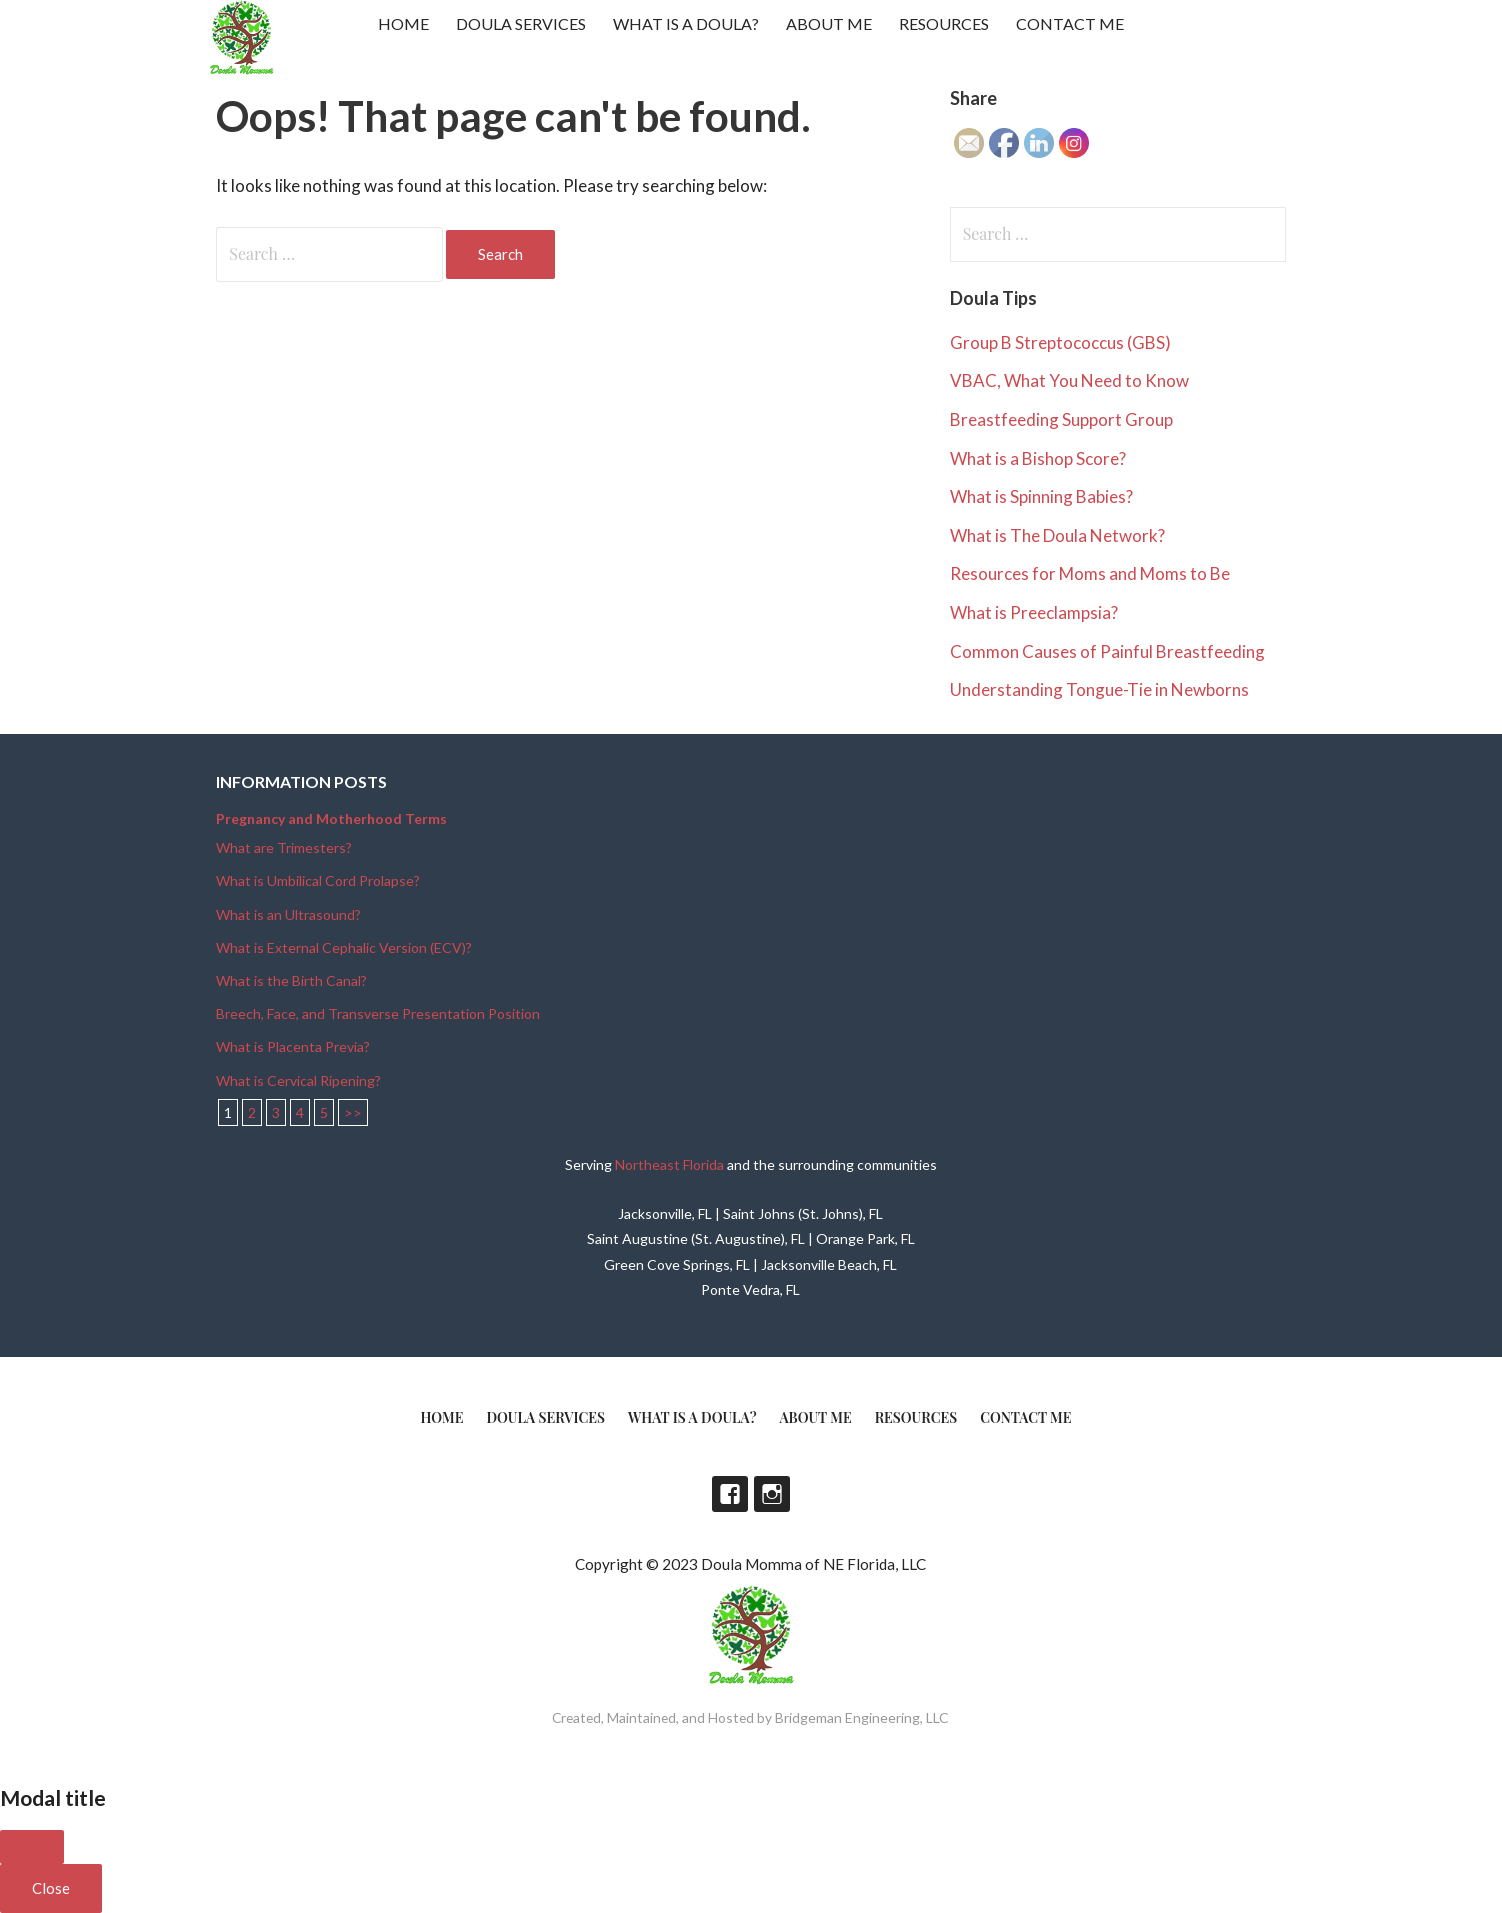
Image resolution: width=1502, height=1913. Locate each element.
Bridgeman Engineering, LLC (862, 1717)
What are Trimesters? (284, 847)
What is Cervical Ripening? (298, 1080)
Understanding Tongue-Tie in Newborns (1099, 689)
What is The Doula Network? (1057, 535)
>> (353, 1112)
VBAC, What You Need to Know (1069, 380)
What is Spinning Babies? (1041, 496)
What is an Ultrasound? (288, 914)
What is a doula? (686, 23)
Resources (944, 23)
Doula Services (521, 23)
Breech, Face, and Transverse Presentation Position (378, 1013)
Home (403, 23)
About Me (829, 23)
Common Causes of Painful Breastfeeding (1107, 651)
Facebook (730, 1494)
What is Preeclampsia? (1034, 612)
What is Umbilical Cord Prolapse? (318, 880)
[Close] (32, 1847)
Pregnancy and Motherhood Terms (331, 818)
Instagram (772, 1494)
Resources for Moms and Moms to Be (1090, 573)
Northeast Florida (669, 1164)
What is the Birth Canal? (291, 980)
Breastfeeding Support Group (1061, 419)
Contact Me (1070, 23)
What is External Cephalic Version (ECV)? (344, 947)
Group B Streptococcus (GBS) (1060, 342)
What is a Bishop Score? (1038, 458)
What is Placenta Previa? (293, 1046)
